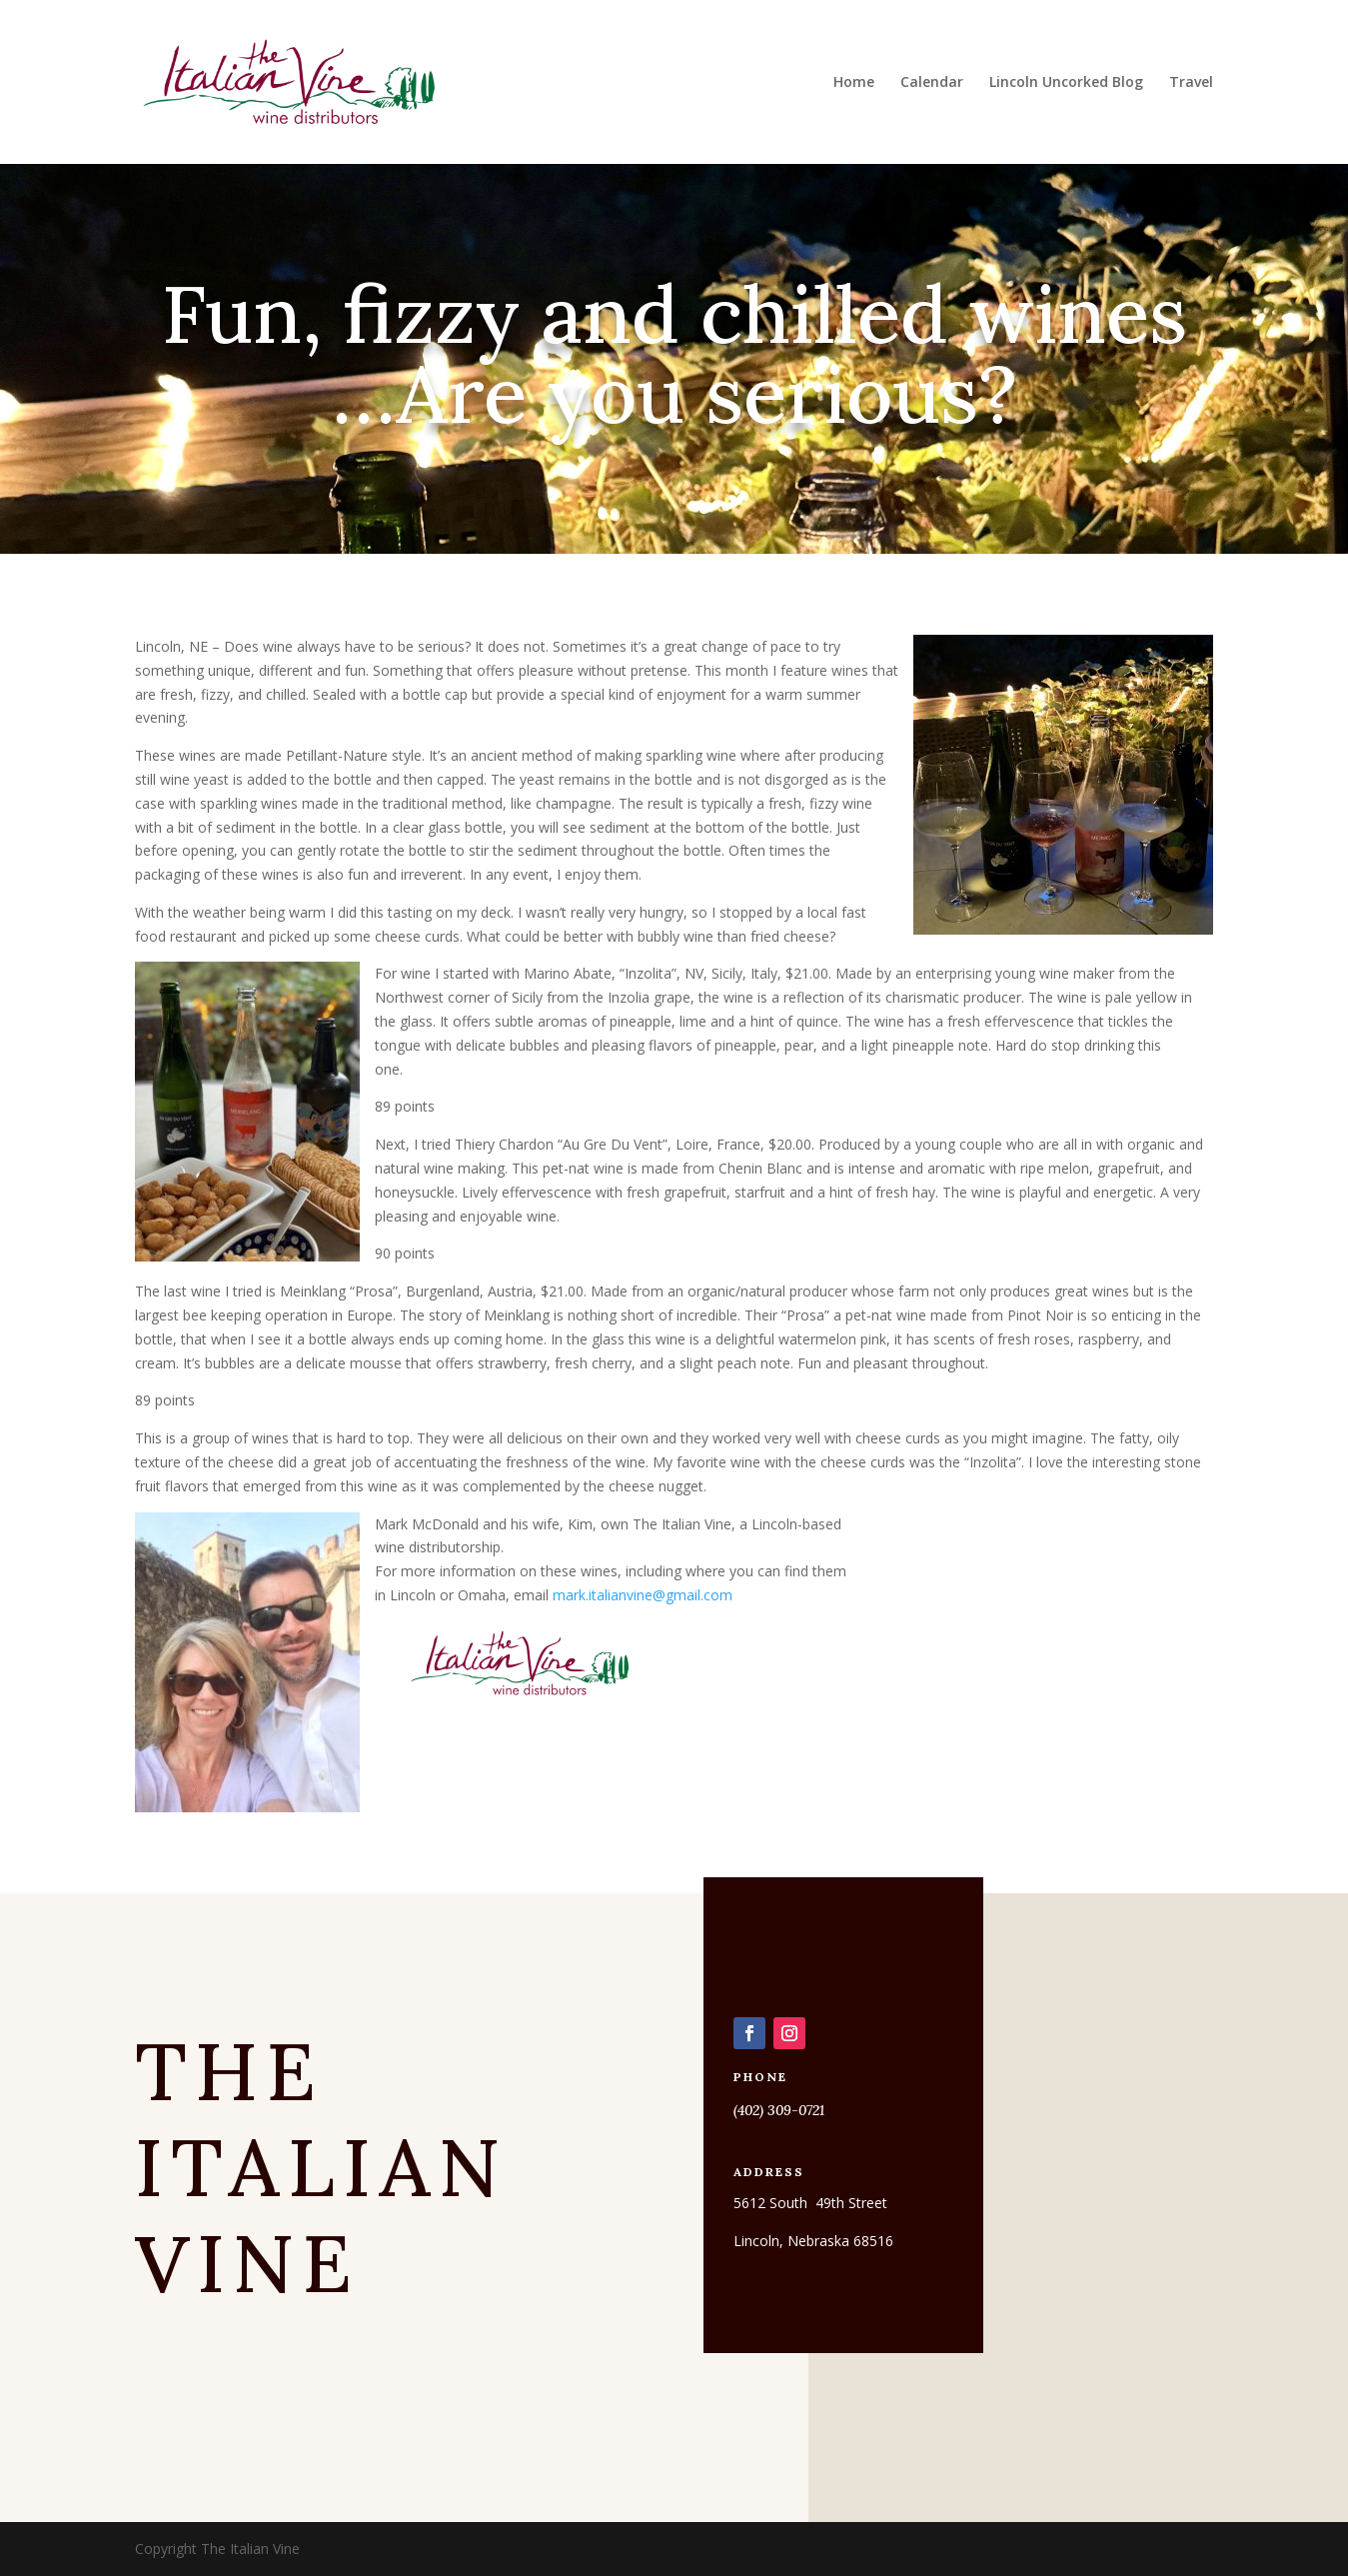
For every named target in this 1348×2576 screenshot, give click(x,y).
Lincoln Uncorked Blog (1066, 83)
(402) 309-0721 (778, 2110)
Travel (1191, 83)
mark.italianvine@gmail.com (642, 1594)
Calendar (931, 83)
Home (853, 83)
